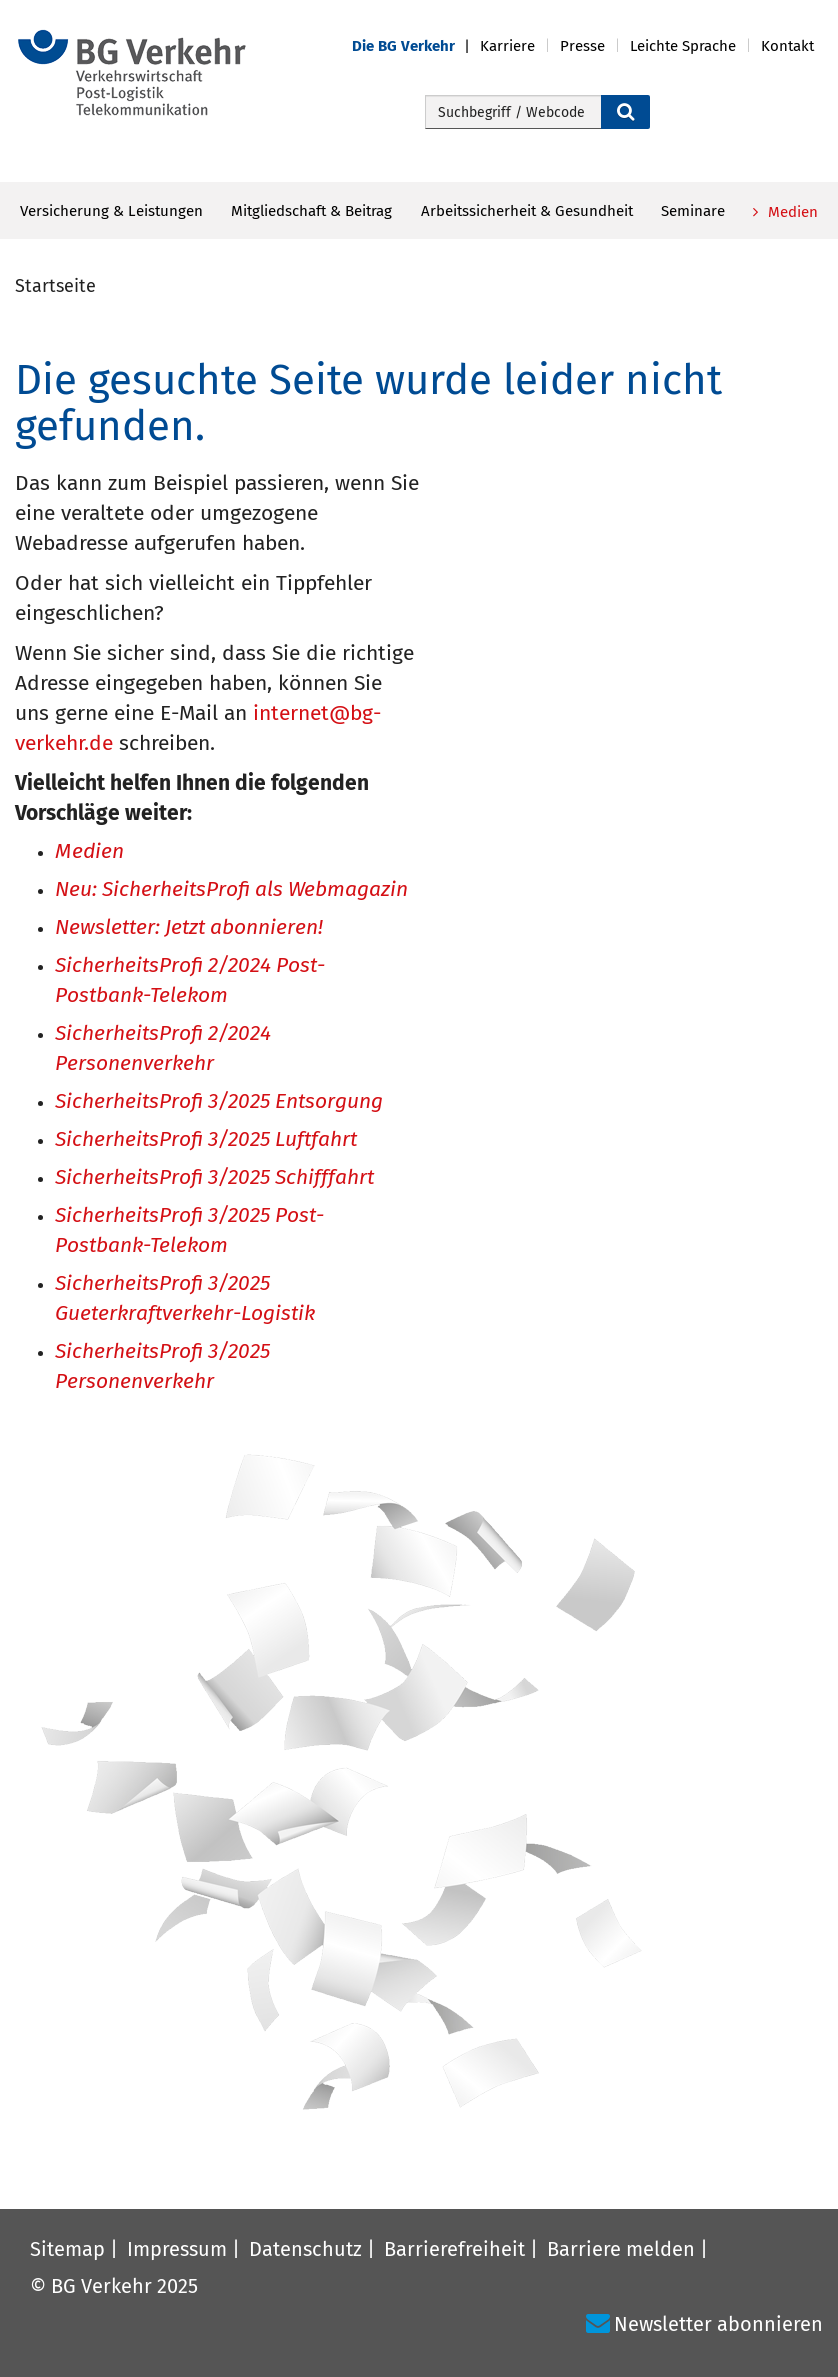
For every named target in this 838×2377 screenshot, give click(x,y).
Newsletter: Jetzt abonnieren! (189, 928)
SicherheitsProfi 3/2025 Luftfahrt (206, 1140)
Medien (791, 212)
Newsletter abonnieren (718, 2324)
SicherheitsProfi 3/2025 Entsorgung (219, 1102)
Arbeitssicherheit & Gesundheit (527, 211)
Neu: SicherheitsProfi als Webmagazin (231, 890)
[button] (416, 46)
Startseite (55, 286)
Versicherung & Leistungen (111, 211)
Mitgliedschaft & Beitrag (311, 211)
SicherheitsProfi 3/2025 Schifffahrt (214, 1178)
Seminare (693, 211)
